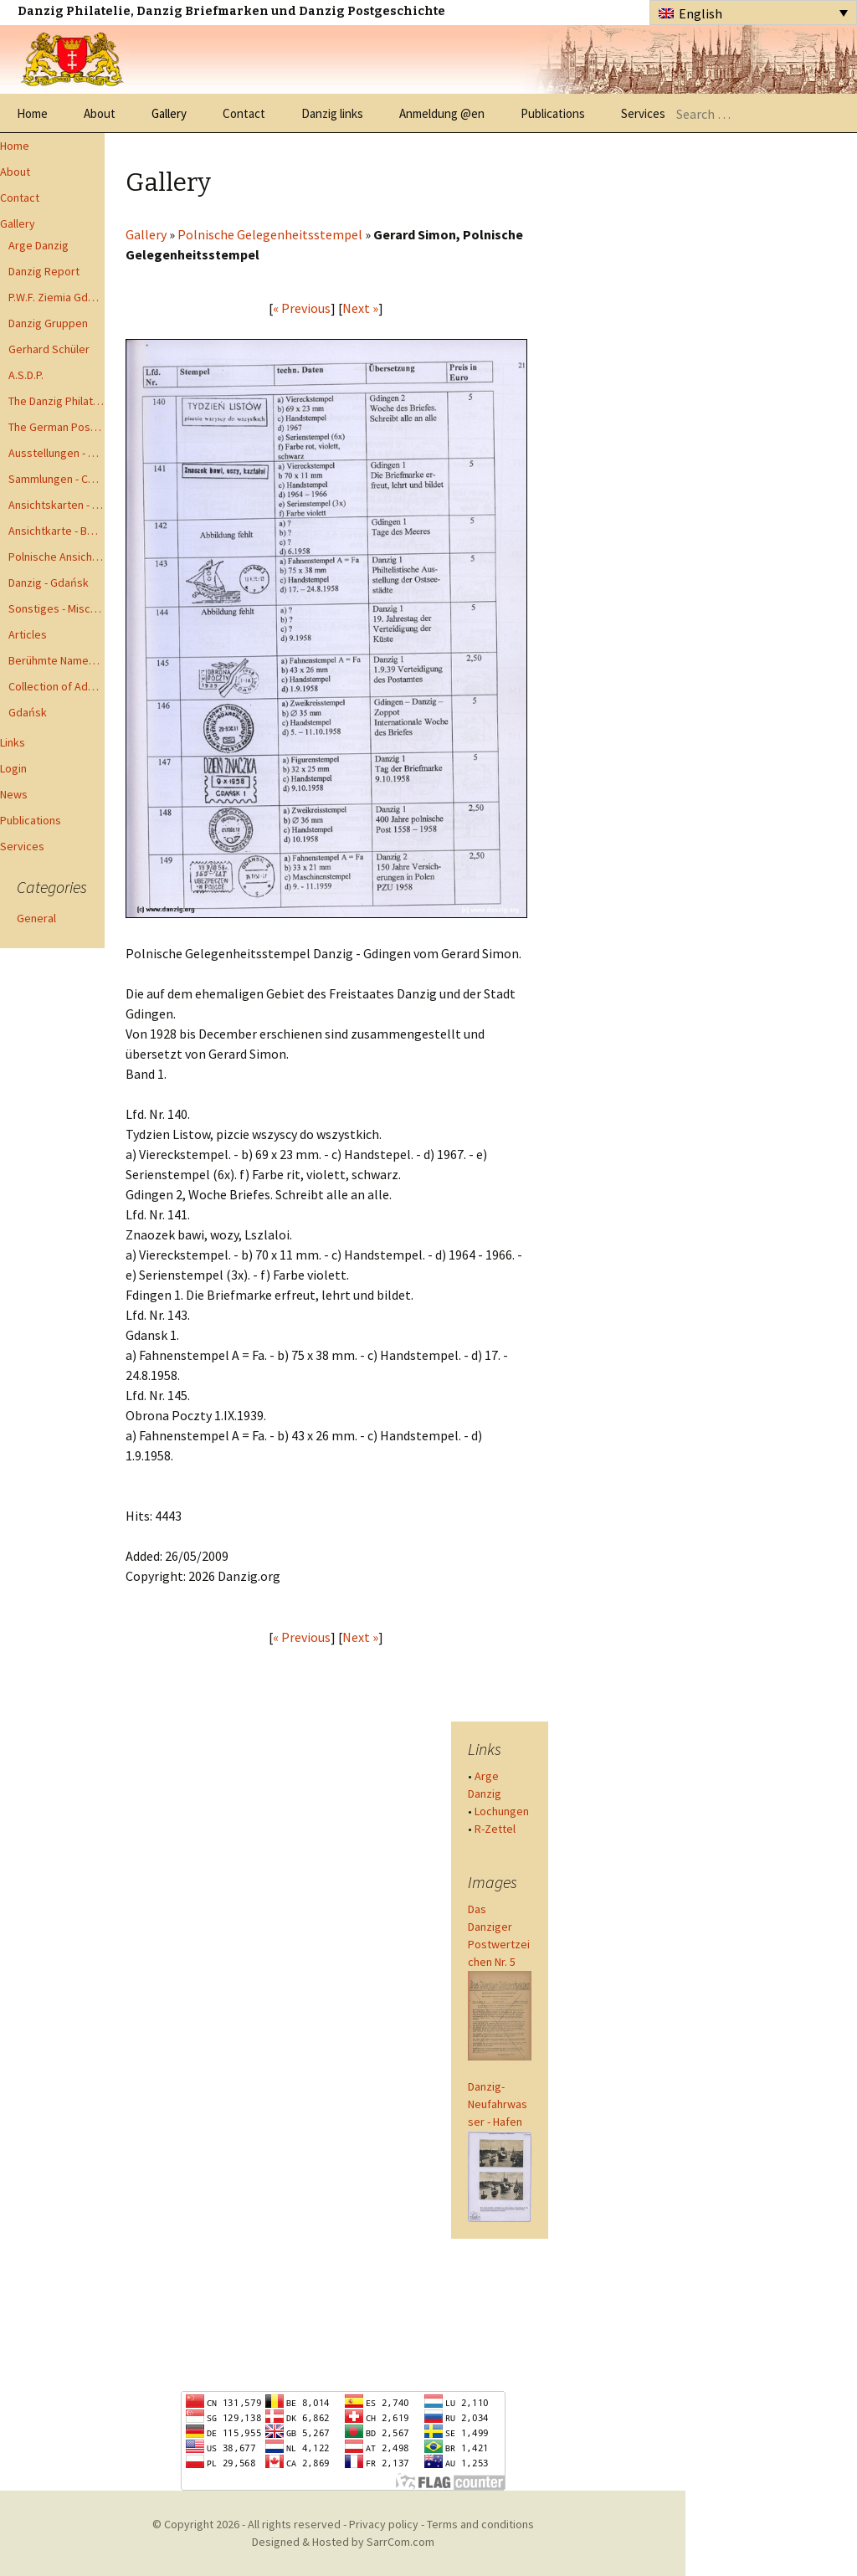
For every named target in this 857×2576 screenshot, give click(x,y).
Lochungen (502, 1811)
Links (12, 742)
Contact (244, 113)
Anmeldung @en (442, 113)
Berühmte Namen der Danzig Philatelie (56, 660)
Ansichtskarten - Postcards (56, 504)
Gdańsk (27, 712)
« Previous (302, 308)
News (14, 794)
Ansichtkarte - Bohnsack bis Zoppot (56, 530)
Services (643, 113)
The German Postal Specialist (56, 426)
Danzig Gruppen (48, 323)
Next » (360, 308)
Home (32, 113)
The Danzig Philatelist (56, 400)
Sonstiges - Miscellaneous (56, 608)
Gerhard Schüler (49, 349)
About (99, 113)
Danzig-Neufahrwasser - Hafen (497, 2104)
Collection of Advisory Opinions (56, 686)
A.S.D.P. (26, 374)
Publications (553, 113)
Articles (27, 634)
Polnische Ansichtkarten (56, 556)
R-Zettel (495, 1828)
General (36, 918)
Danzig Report (44, 271)
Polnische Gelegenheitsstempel (269, 234)
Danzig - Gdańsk (48, 582)
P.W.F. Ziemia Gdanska (56, 297)
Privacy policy (383, 2524)
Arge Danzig (38, 245)
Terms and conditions (480, 2524)
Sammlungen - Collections (56, 478)
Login (13, 768)
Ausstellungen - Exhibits (56, 452)
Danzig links (332, 113)
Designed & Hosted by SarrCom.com (343, 2541)
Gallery (169, 113)
